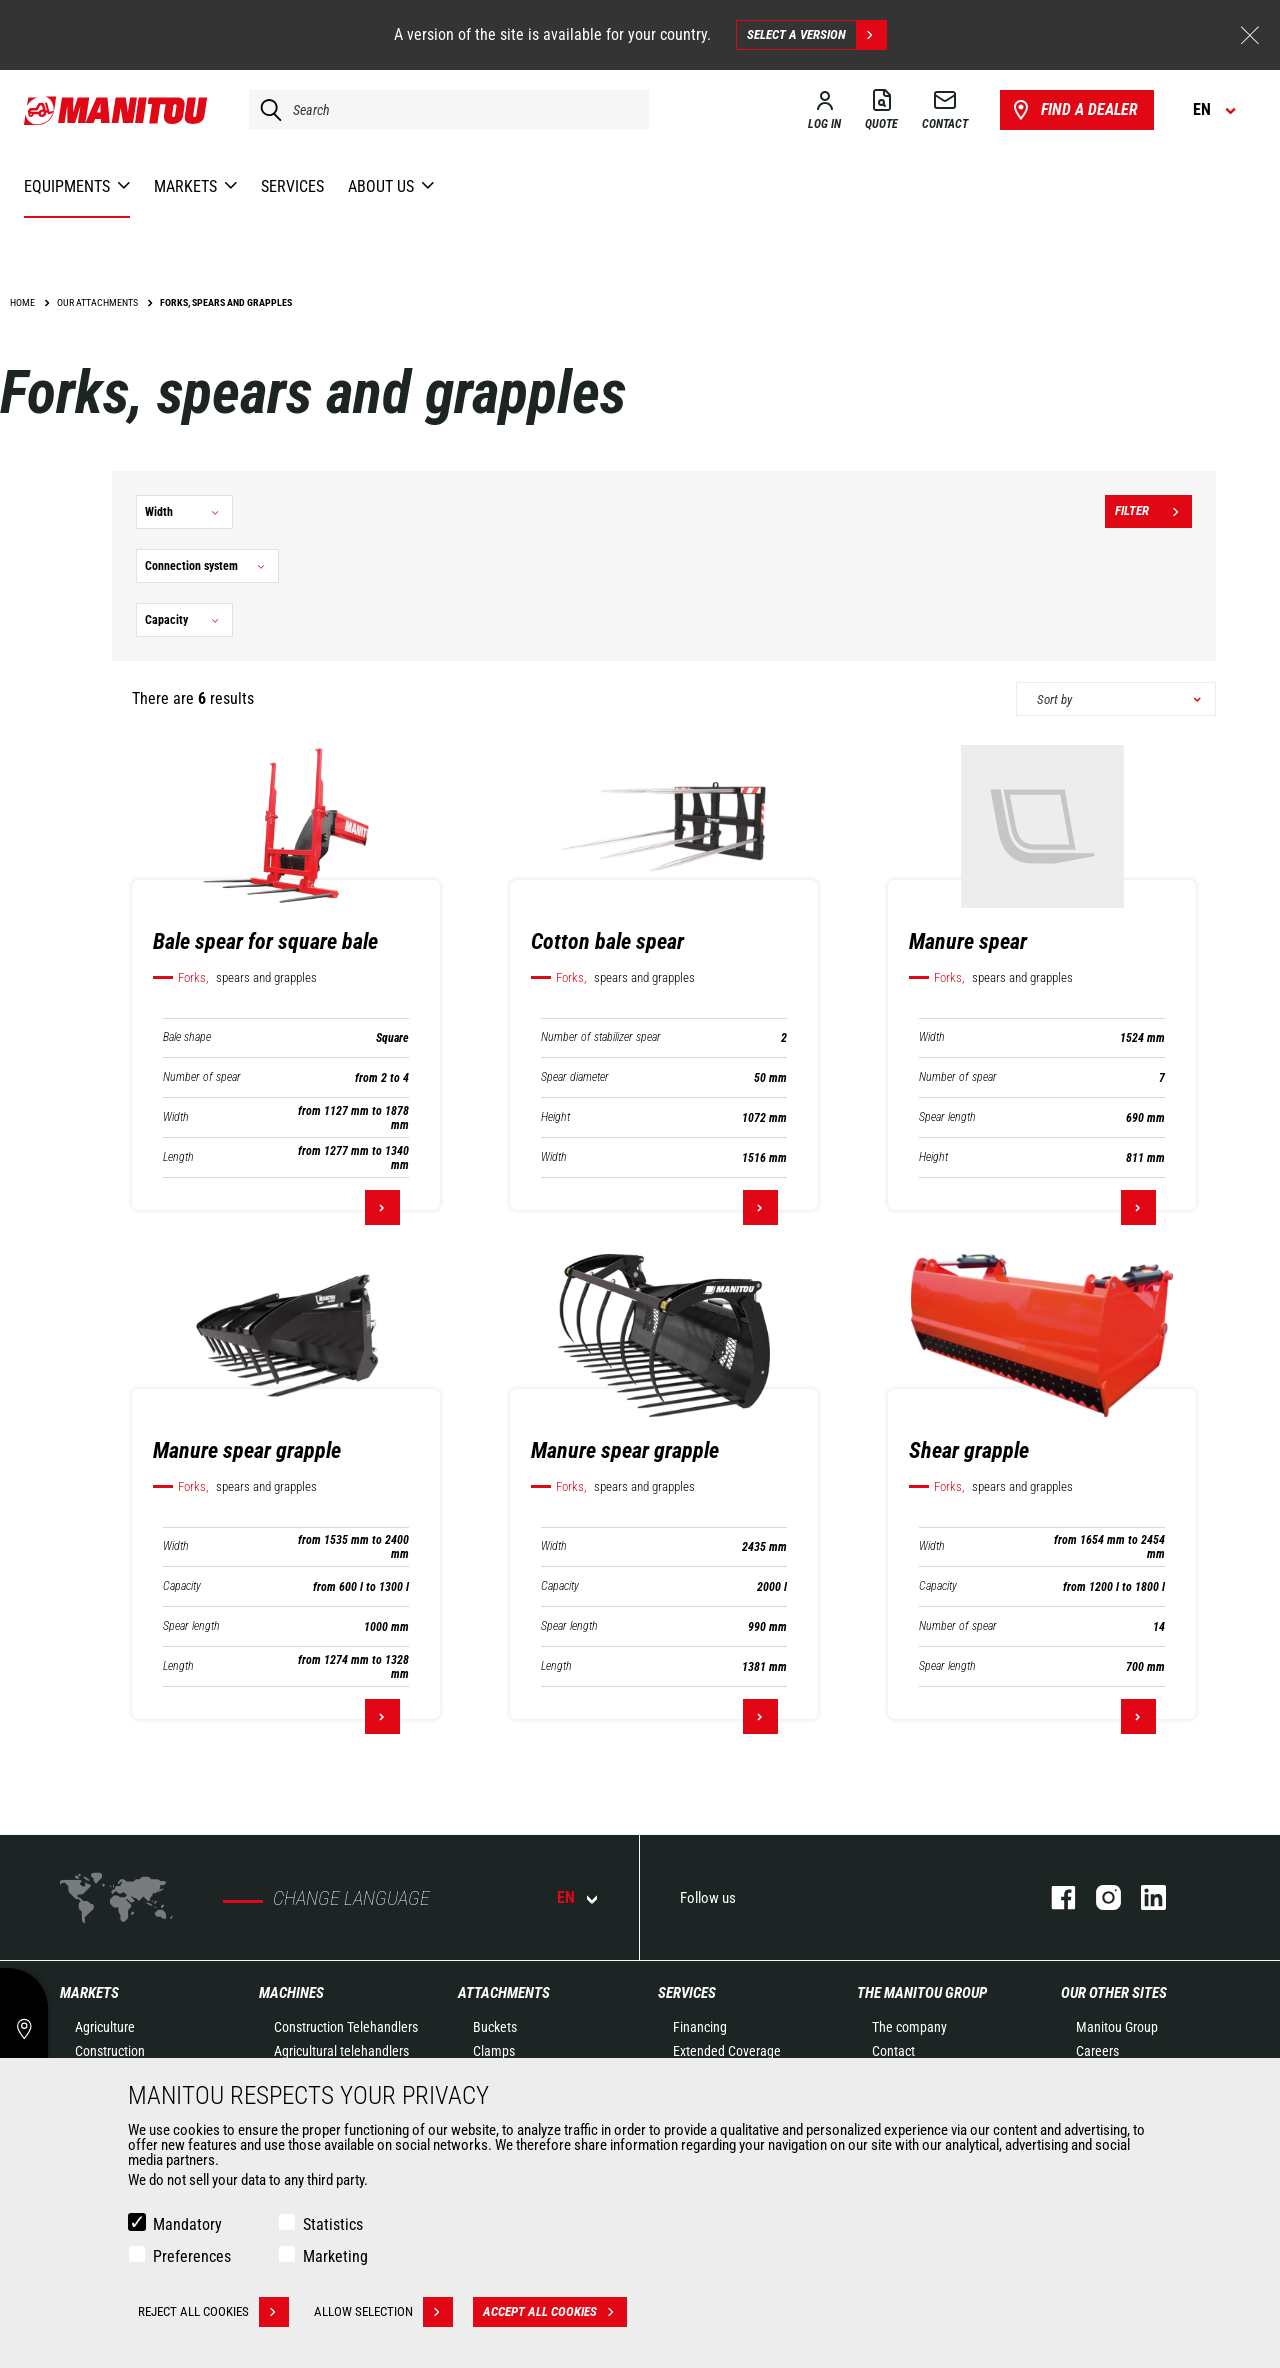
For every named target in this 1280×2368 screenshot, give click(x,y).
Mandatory (187, 2224)
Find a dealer (1073, 110)
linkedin (1143, 1897)
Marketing (335, 2256)
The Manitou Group (922, 1993)
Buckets (495, 2027)
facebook (1053, 1897)
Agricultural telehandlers (341, 2051)
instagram (1098, 1897)
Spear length (947, 1117)
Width (176, 1117)
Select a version (816, 35)
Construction (110, 2051)
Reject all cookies (213, 2312)
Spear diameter (575, 1077)
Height (555, 1117)
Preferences (192, 2256)
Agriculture (105, 2027)
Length (178, 1157)
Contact (893, 2051)
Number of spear (202, 1077)
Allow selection (383, 2312)
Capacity (182, 1586)
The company (909, 2027)
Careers (1097, 2051)
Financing (700, 2027)
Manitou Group (1117, 2027)
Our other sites (1114, 1993)
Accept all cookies (555, 2312)
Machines (291, 1993)
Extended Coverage (727, 2051)
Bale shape (187, 1037)
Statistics (333, 2224)
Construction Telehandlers (346, 2027)
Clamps (494, 2051)
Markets (89, 1993)
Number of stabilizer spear (601, 1037)
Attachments (504, 1993)
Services (687, 1993)
